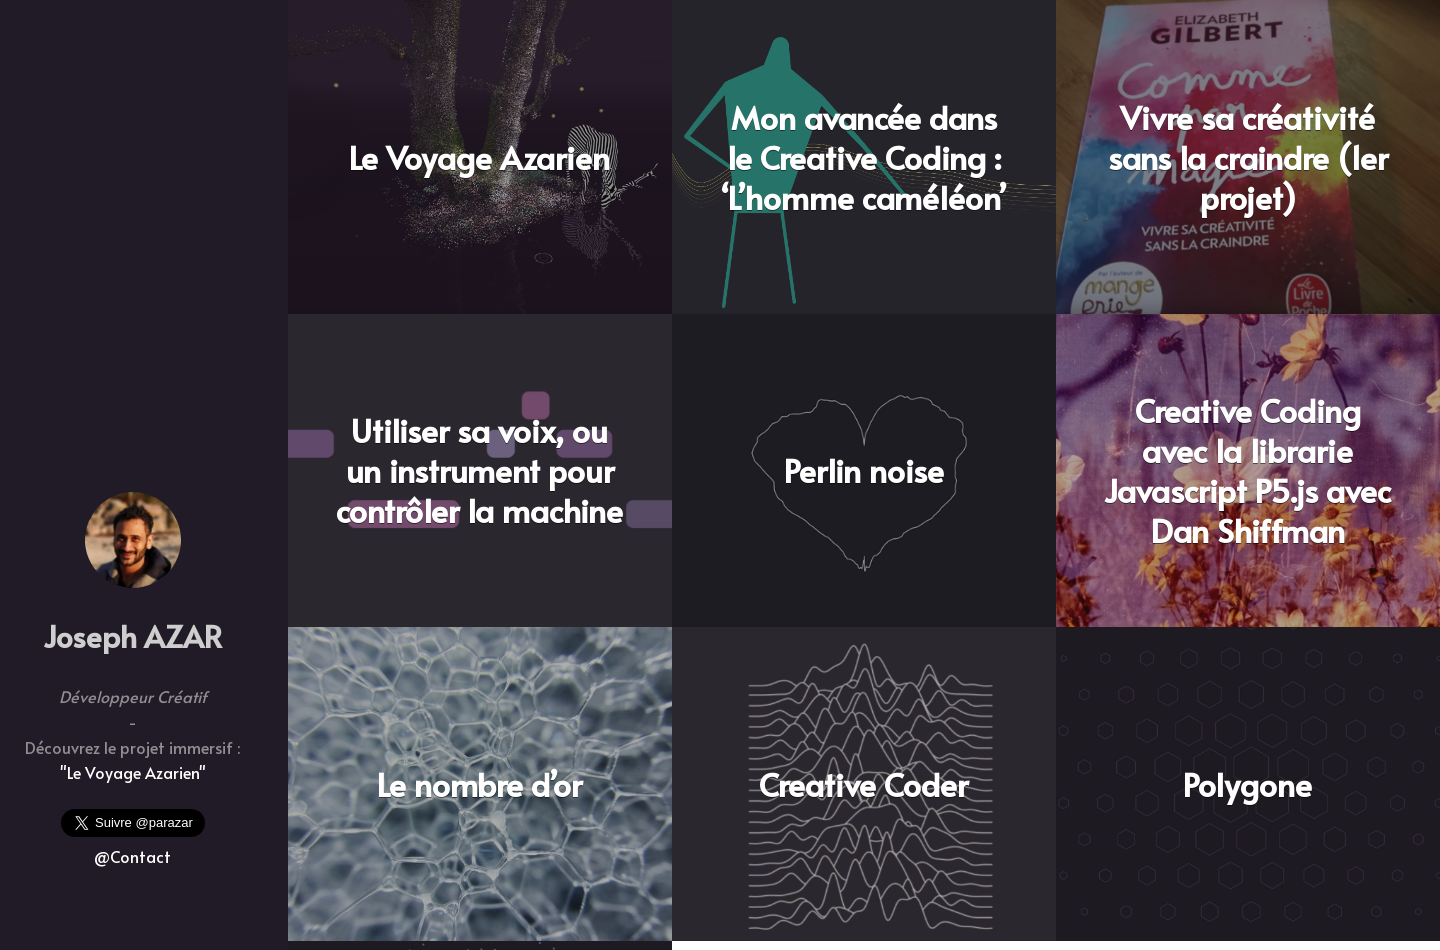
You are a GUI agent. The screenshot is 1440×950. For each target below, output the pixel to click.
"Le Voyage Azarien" (133, 772)
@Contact (132, 856)
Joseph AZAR (132, 635)
